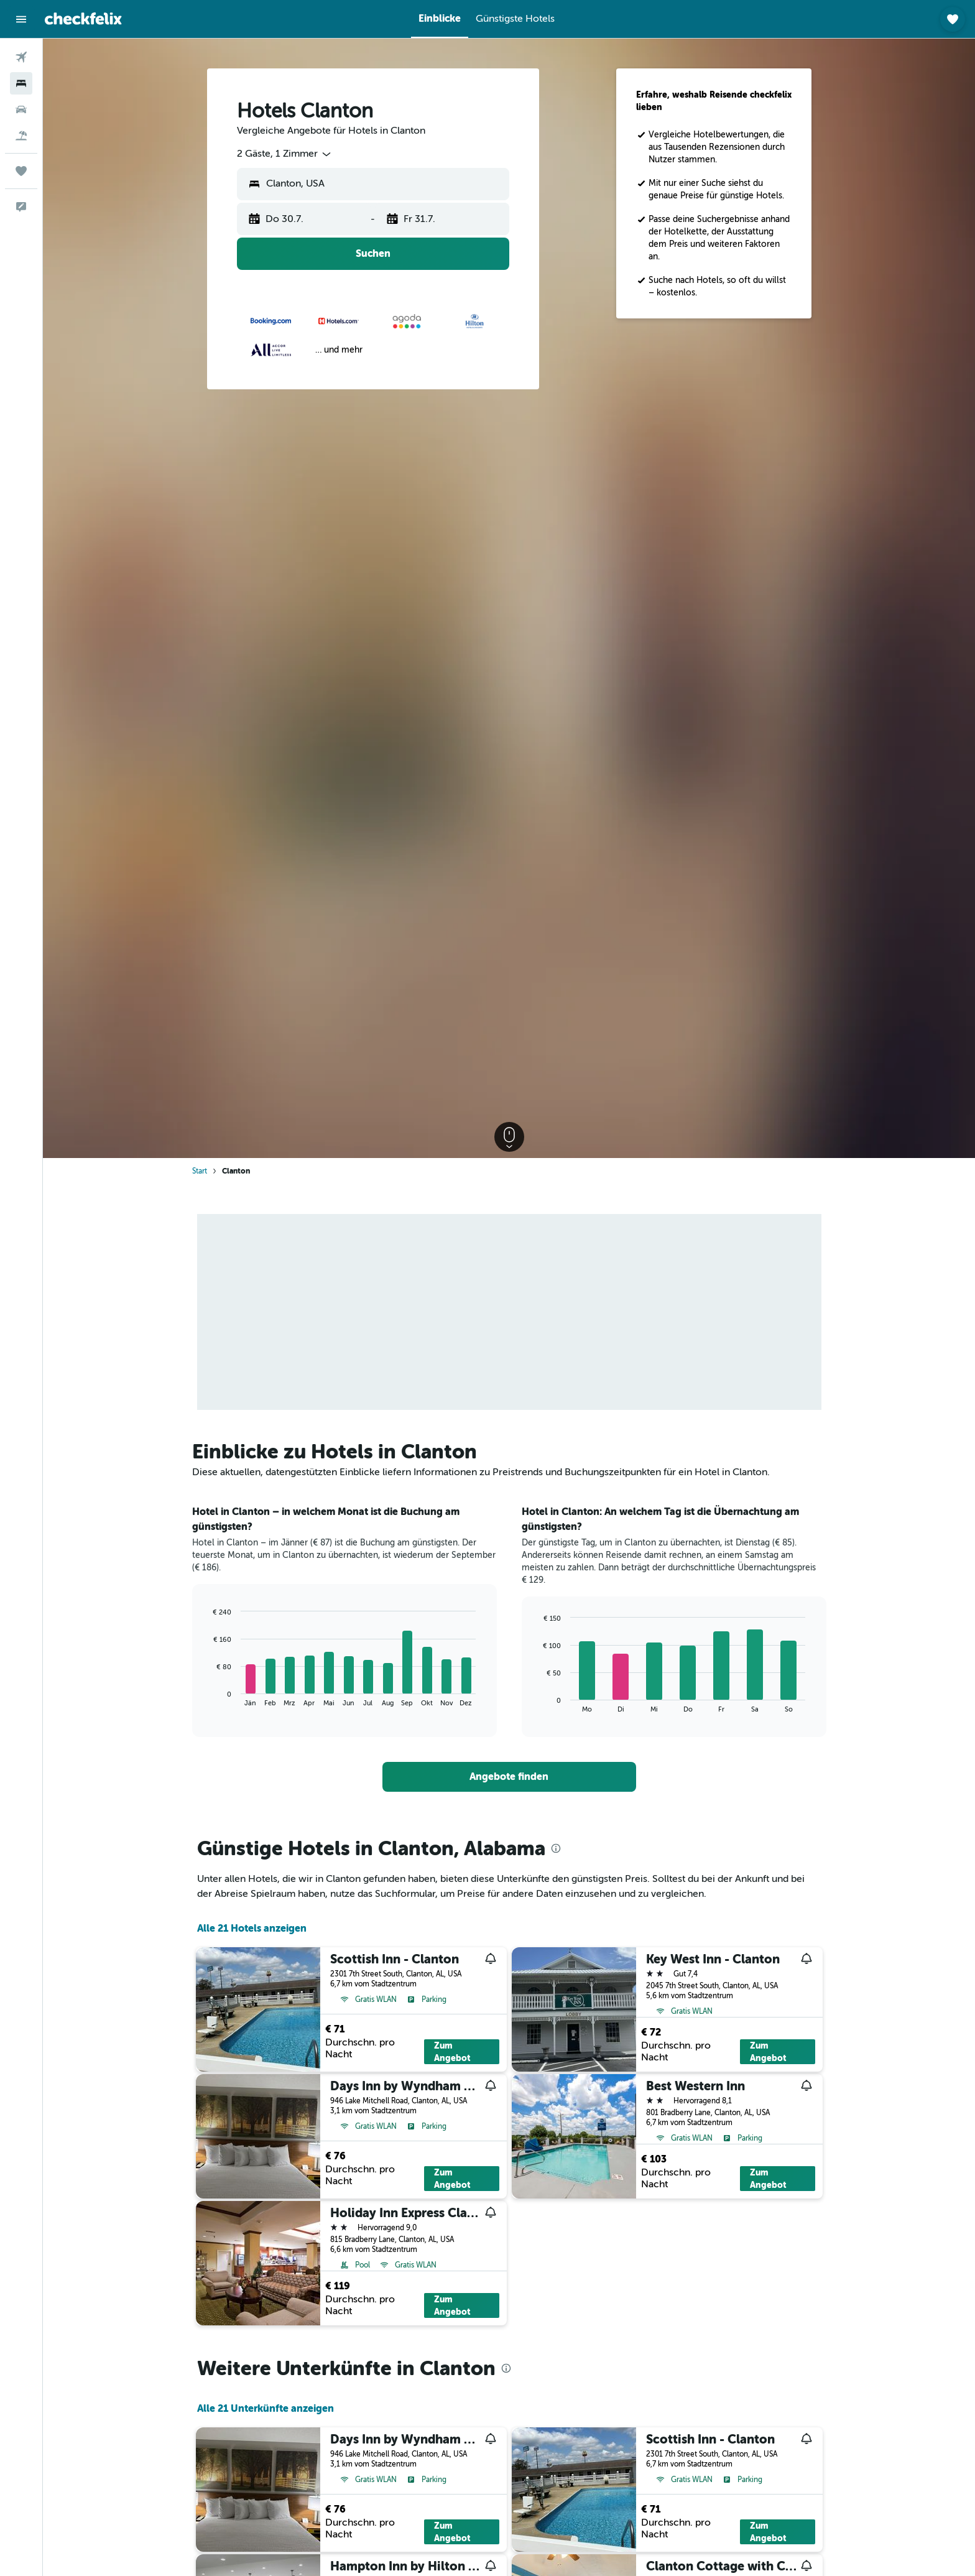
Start (199, 1171)
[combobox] (285, 154)
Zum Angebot (452, 2052)
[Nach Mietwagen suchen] (21, 109)
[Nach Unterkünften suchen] (21, 83)
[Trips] (21, 171)
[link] (509, 1777)
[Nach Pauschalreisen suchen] (21, 135)
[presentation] (555, 1848)
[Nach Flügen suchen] (21, 57)
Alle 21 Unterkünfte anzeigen (265, 2408)
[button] (21, 19)
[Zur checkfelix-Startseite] (83, 18)
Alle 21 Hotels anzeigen (252, 1928)
